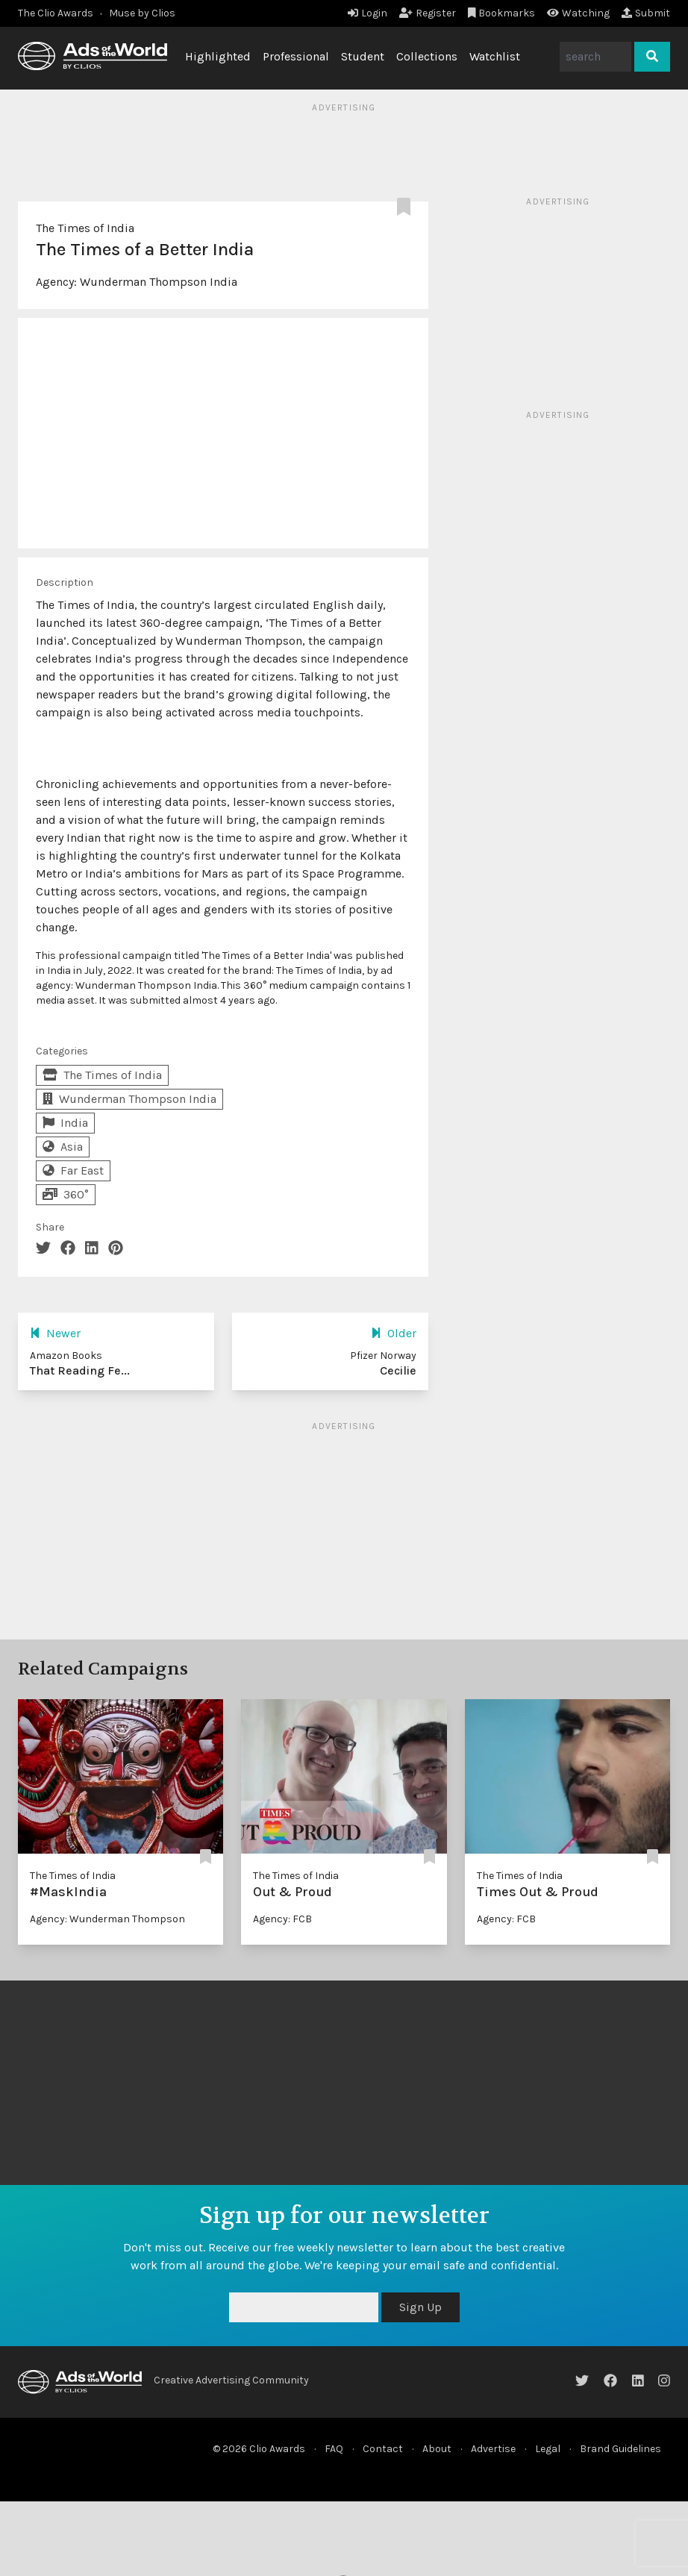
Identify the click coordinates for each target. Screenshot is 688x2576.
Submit (646, 13)
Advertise (493, 2448)
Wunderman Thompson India (158, 282)
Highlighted (218, 56)
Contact (383, 2448)
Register (427, 13)
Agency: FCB (282, 1919)
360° (66, 1194)
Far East (73, 1170)
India (65, 1123)
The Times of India (85, 228)
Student (362, 56)
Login (367, 13)
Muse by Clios (142, 13)
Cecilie (398, 1370)
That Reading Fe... (80, 1370)
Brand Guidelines (620, 2448)
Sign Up (420, 2307)
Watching (578, 13)
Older (393, 1333)
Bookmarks (502, 13)
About (436, 2448)
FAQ (334, 2448)
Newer (55, 1333)
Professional (296, 56)
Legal (547, 2448)
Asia (63, 1146)
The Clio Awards (55, 13)
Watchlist (494, 56)
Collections (426, 56)
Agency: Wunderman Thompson (107, 1919)
